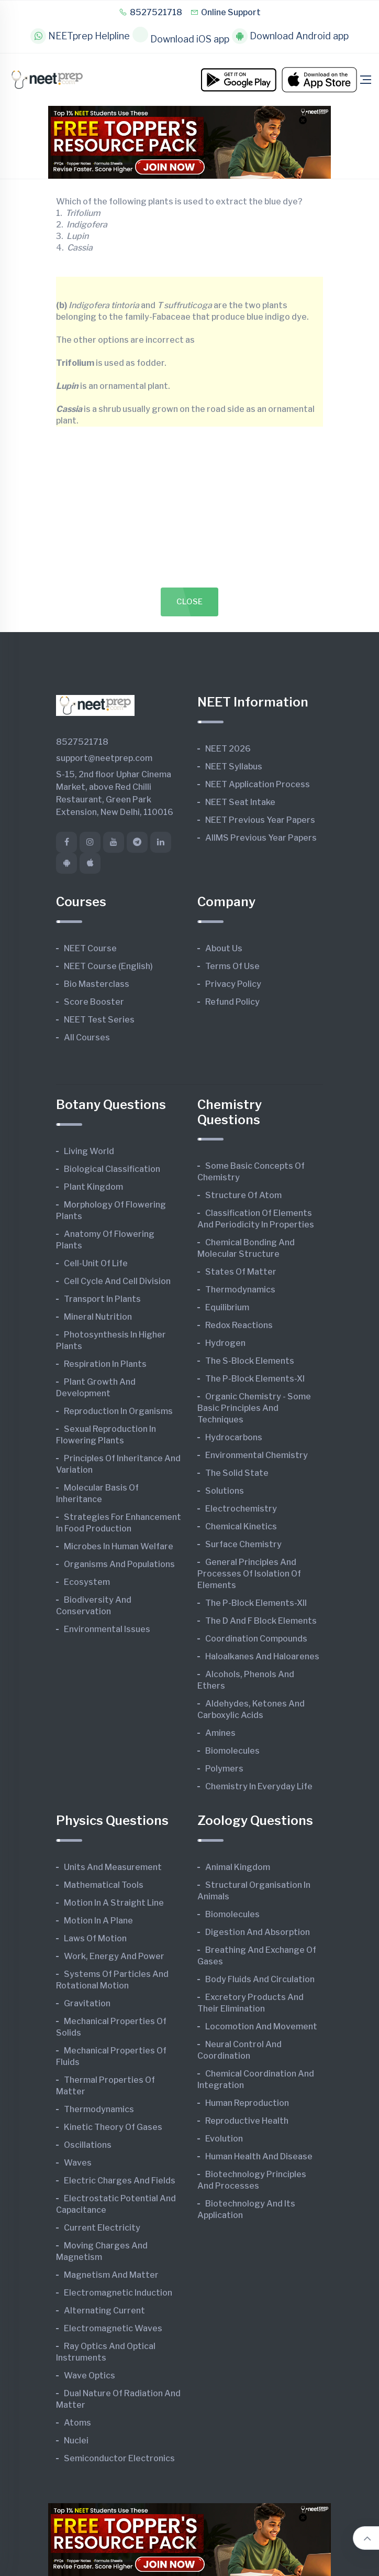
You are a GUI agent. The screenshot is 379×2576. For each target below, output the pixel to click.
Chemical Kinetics (241, 1526)
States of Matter (240, 1272)
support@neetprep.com (104, 758)
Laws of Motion (95, 1938)
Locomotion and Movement (261, 2026)
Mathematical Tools (103, 1885)
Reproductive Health (246, 2121)
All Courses (87, 1037)
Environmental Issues (107, 1629)
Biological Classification (112, 1169)
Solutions (224, 1491)
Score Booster (94, 1002)
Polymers (224, 1769)
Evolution (224, 2139)
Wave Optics (89, 2376)
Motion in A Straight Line (114, 1903)
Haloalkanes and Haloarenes (262, 1656)
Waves (78, 2163)
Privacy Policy (233, 984)
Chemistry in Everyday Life (259, 1786)
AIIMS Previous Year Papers (261, 838)
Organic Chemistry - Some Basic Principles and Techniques (254, 1408)
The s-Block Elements (249, 1361)
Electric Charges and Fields (119, 2181)
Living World (89, 1151)
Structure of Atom (243, 1195)
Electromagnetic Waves (113, 2328)
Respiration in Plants (105, 1364)
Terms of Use (232, 966)
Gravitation (87, 2003)
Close (189, 601)
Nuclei (76, 2440)
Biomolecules (232, 1751)
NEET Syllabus (233, 766)
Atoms (77, 2423)
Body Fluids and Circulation (260, 1979)
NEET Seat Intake (240, 802)
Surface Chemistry (243, 1544)
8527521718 (150, 12)
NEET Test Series (99, 1020)
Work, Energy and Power (114, 1956)
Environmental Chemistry (256, 1455)
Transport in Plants (102, 1299)
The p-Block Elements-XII (256, 1603)
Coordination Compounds (256, 1639)
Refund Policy (232, 1002)
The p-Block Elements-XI (255, 1379)
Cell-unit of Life (96, 1263)
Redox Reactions (239, 1325)
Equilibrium (227, 1307)
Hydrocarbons (233, 1437)
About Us (223, 948)
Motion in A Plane (98, 1921)
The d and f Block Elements (261, 1621)
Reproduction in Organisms (118, 1411)
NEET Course (90, 948)
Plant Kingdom (93, 1187)
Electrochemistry (241, 1509)
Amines (220, 1733)
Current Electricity (102, 2228)
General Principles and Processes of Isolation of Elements (249, 1573)
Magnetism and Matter (111, 2275)
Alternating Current (104, 2311)
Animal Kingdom (237, 1867)
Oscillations (88, 2145)
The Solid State (237, 1473)
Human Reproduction (247, 2103)
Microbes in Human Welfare (118, 1546)
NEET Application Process (257, 784)
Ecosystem (87, 1582)
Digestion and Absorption (257, 1932)
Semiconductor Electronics (119, 2458)
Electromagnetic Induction (118, 2293)
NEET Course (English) (108, 966)
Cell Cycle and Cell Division (117, 1281)
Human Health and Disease (259, 2156)
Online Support (225, 12)
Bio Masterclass (96, 984)
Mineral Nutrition (98, 1317)
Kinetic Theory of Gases (113, 2127)
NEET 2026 (228, 749)
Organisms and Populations (119, 1564)
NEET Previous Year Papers (260, 820)
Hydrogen (225, 1343)
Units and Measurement (113, 1867)
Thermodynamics (240, 1290)
